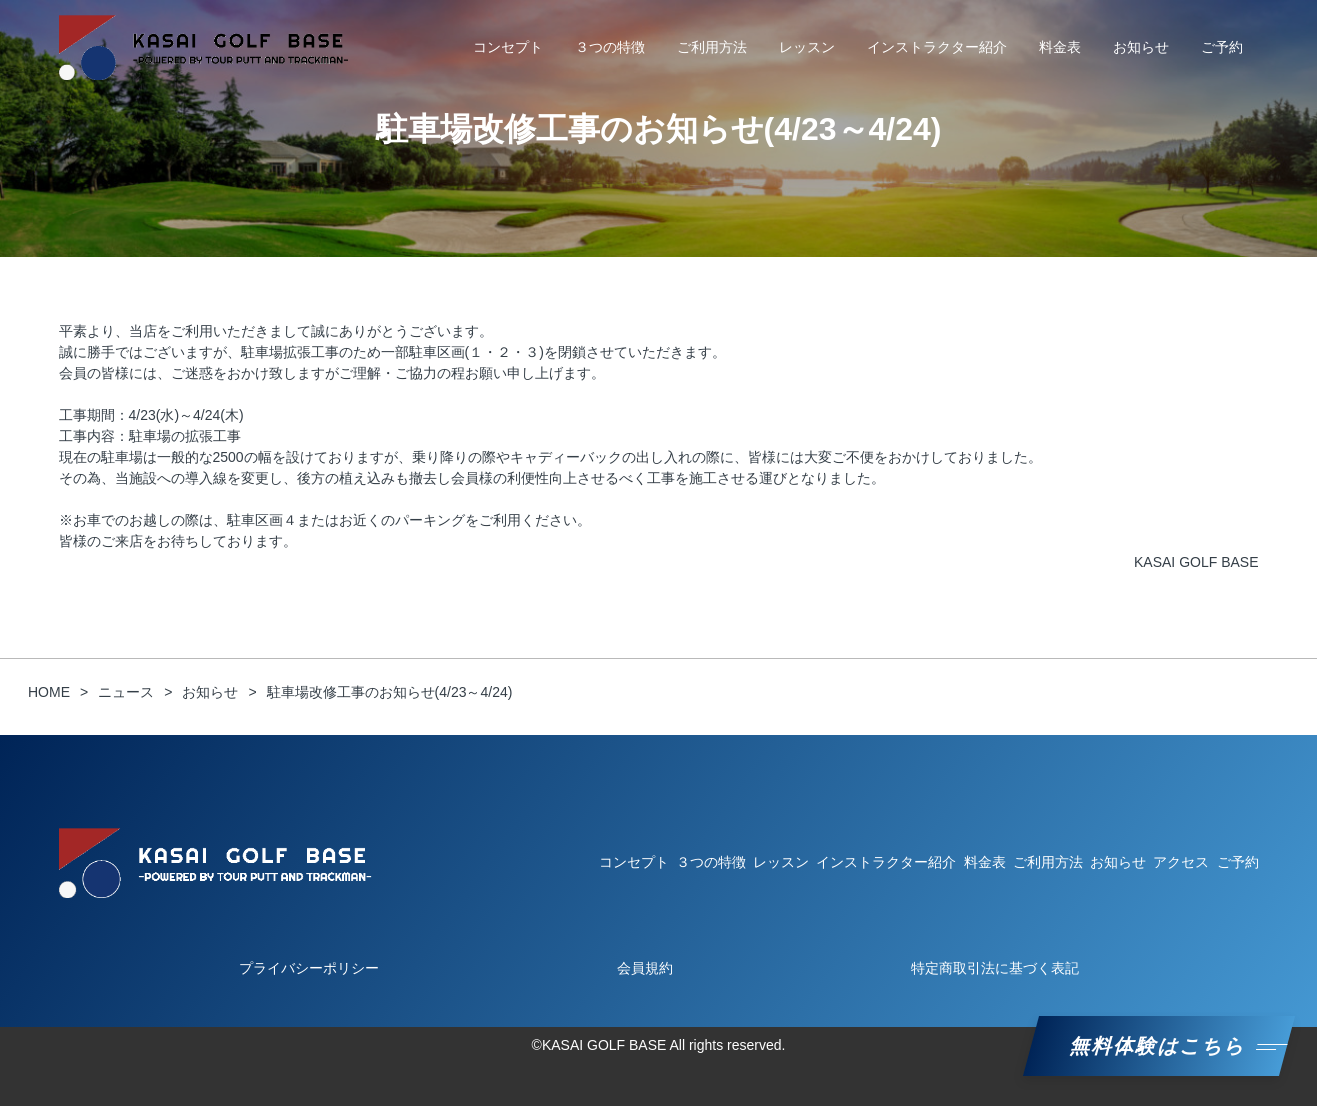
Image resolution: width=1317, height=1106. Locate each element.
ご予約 (1222, 47)
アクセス (1181, 862)
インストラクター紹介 (937, 47)
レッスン (807, 47)
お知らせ (1141, 47)
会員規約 (645, 968)
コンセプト (508, 47)
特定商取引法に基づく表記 (995, 968)
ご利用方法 (712, 47)
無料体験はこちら (1159, 1046)
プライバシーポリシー (309, 968)
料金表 (1060, 47)
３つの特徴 (610, 47)
